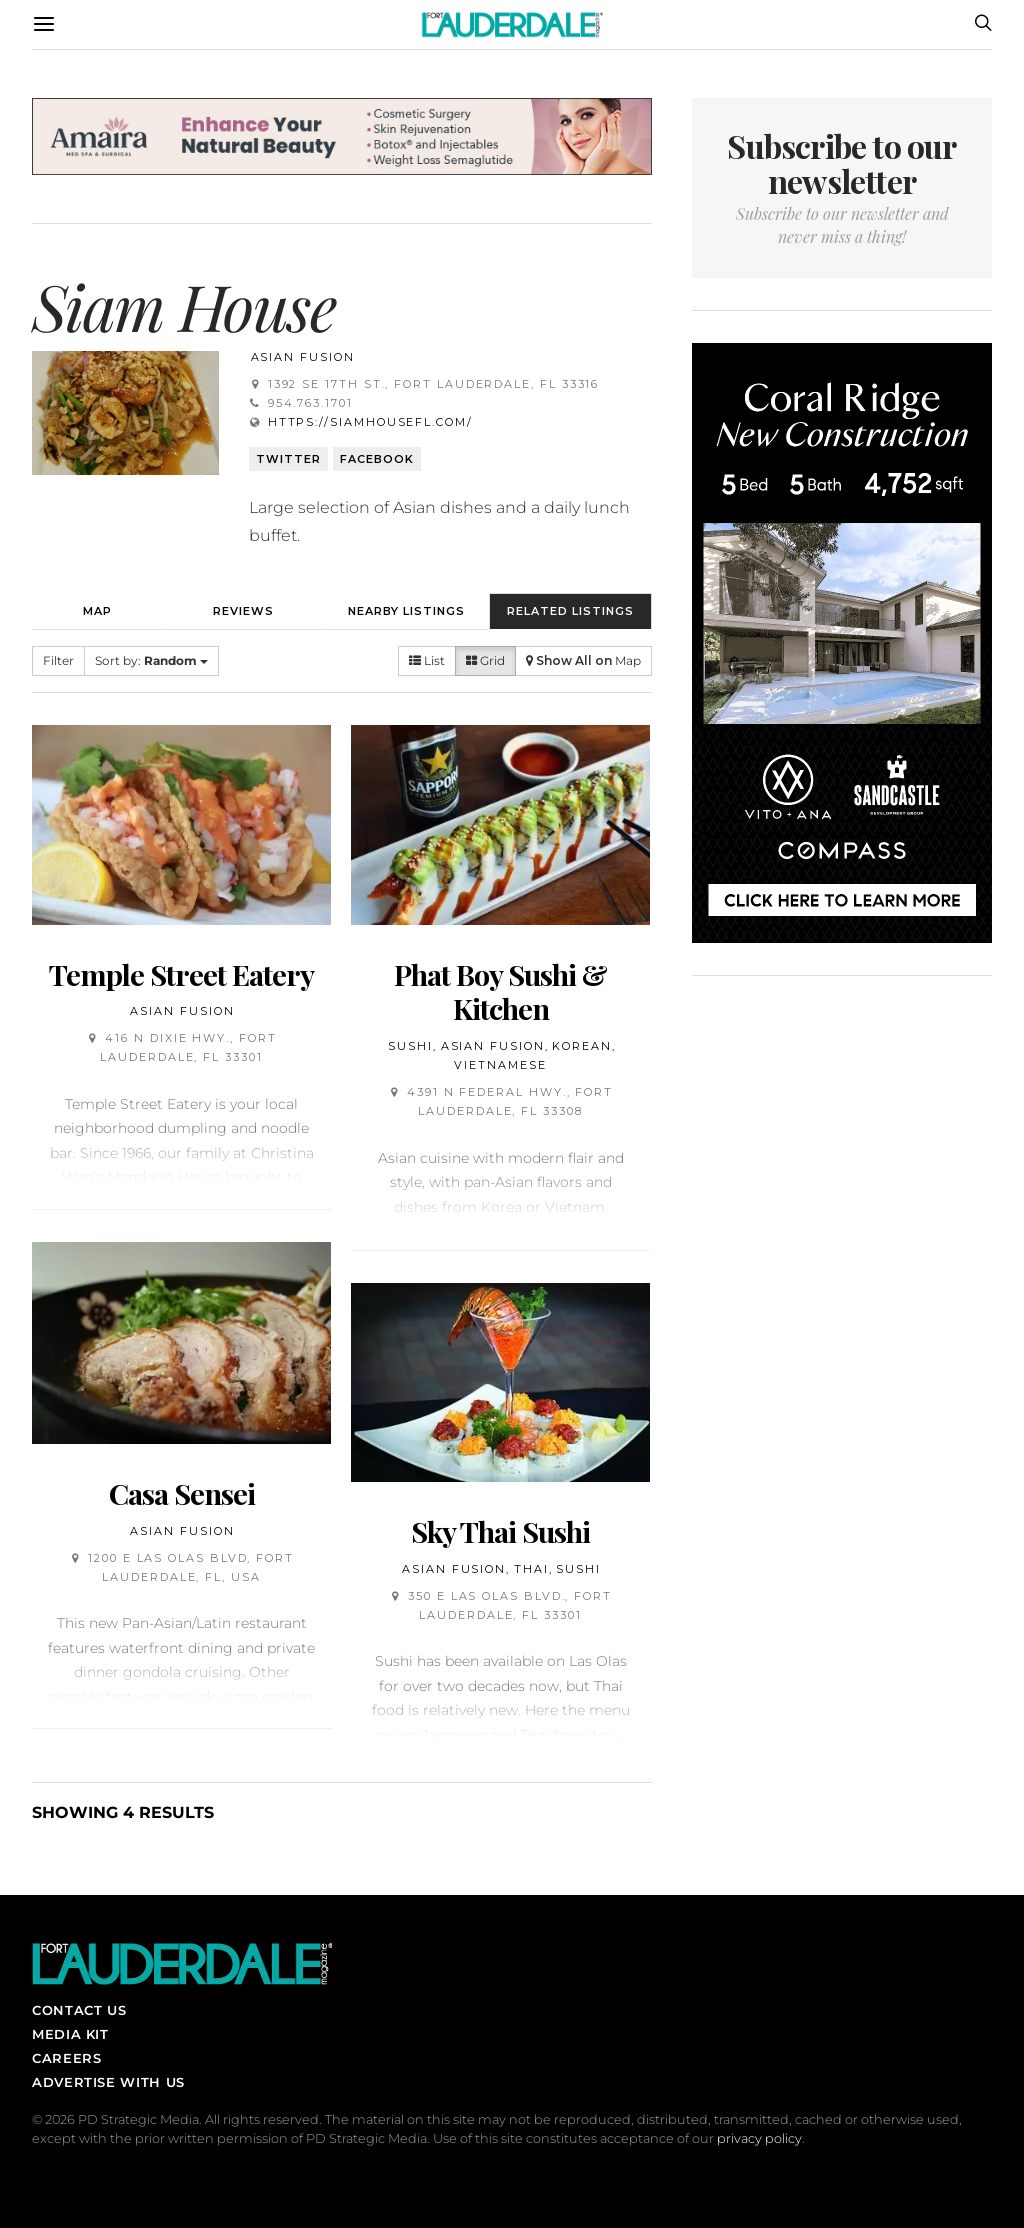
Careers (66, 2058)
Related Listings (570, 611)
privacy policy (759, 2138)
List (427, 660)
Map (97, 611)
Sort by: (151, 660)
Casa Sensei (182, 1493)
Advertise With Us (108, 2082)
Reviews (243, 611)
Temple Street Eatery (181, 974)
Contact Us (79, 2010)
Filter (58, 660)
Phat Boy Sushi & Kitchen (500, 991)
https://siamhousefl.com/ (370, 422)
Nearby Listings (406, 611)
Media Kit (70, 2034)
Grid (485, 660)
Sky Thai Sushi (500, 1531)
